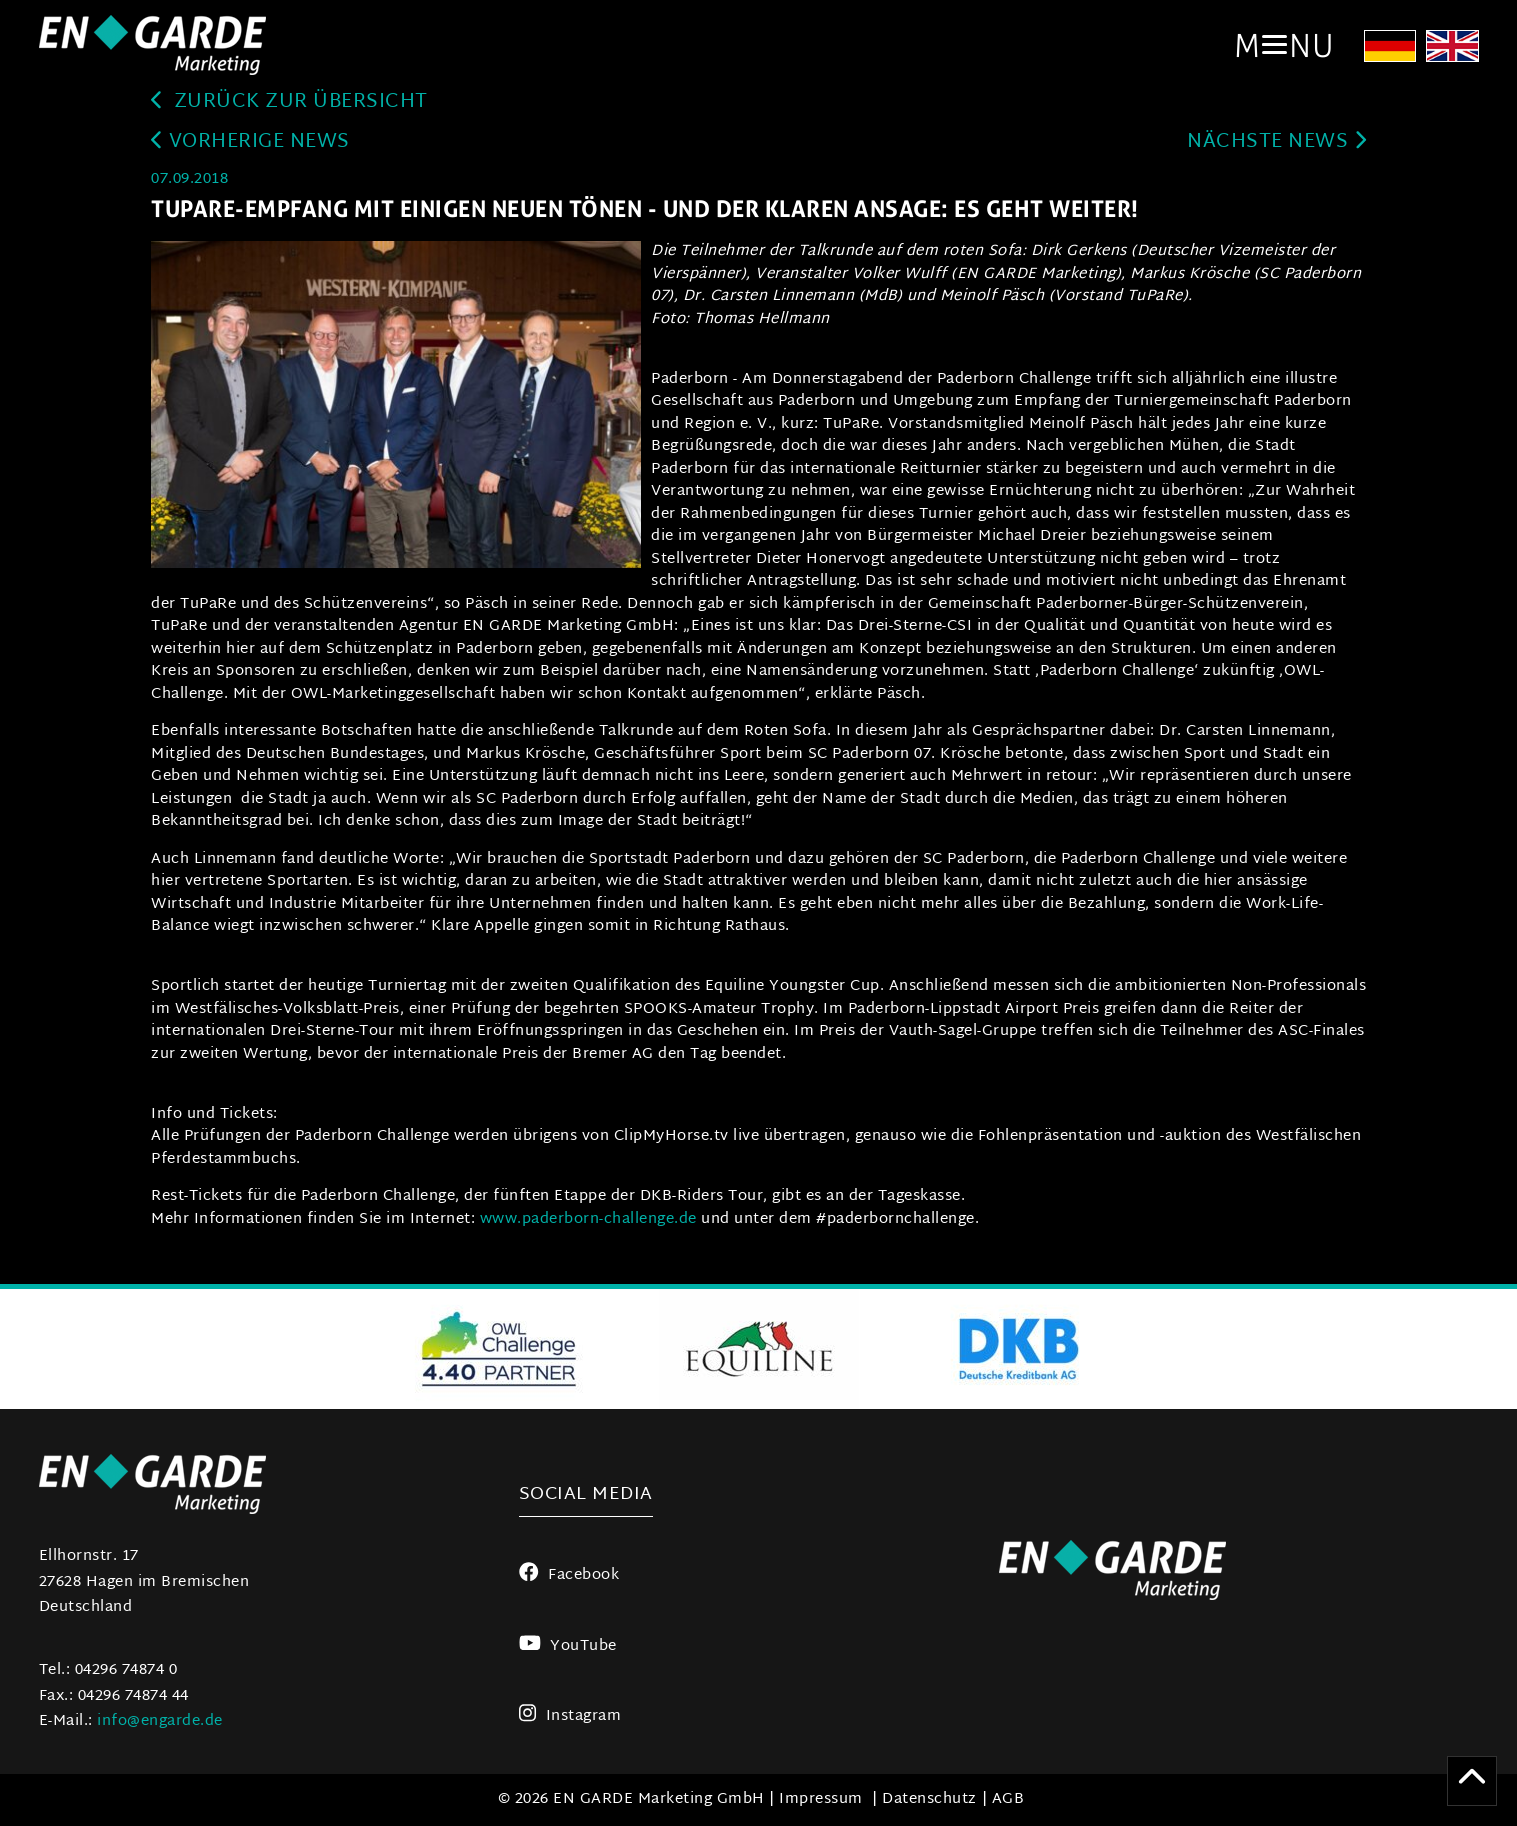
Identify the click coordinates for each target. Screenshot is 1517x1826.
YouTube (568, 1646)
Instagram (570, 1716)
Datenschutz (929, 1799)
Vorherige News (250, 142)
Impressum (821, 1799)
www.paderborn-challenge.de (588, 1219)
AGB (1008, 1799)
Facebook (569, 1575)
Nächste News (1276, 142)
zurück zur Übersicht (289, 102)
